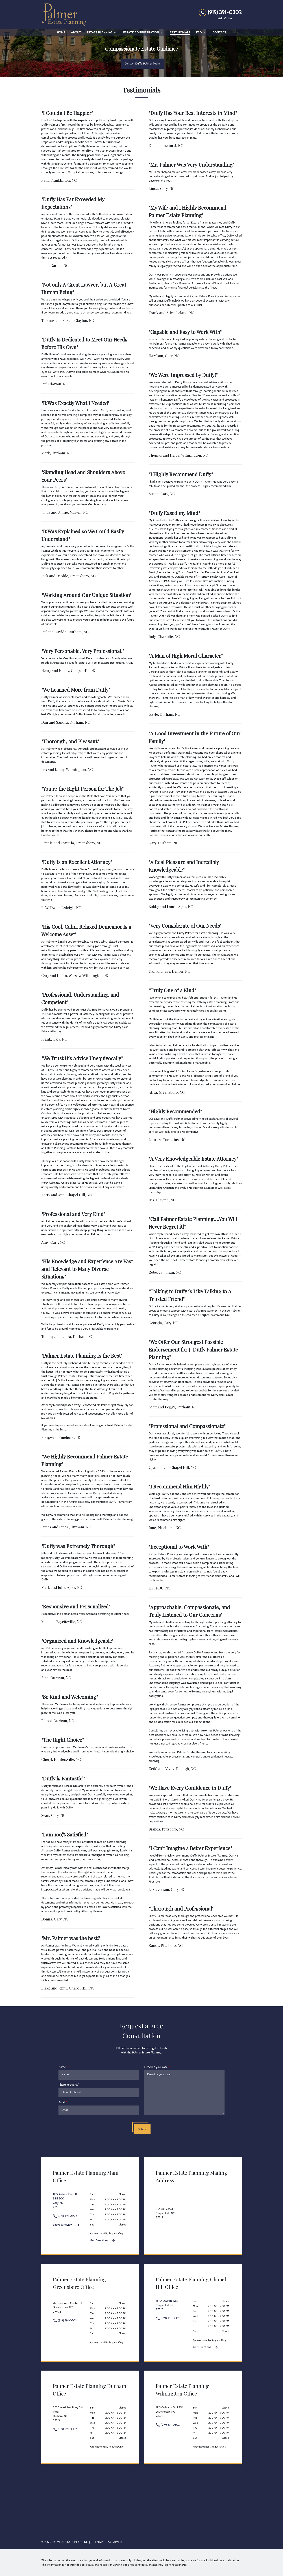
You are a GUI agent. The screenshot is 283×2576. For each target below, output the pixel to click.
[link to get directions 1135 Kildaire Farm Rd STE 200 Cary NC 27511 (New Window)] (71, 2203)
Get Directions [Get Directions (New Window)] (103, 2240)
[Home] (61, 32)
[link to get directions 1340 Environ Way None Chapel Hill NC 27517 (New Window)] (174, 2307)
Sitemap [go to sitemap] (97, 2542)
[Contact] (219, 32)
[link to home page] (63, 14)
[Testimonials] (180, 32)
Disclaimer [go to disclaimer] (113, 2542)
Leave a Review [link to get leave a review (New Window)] (66, 2225)
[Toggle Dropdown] (116, 32)
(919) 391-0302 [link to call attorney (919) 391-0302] (65, 2216)
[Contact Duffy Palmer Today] (142, 64)
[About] (75, 32)
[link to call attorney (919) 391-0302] (220, 12)
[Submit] (142, 2129)
